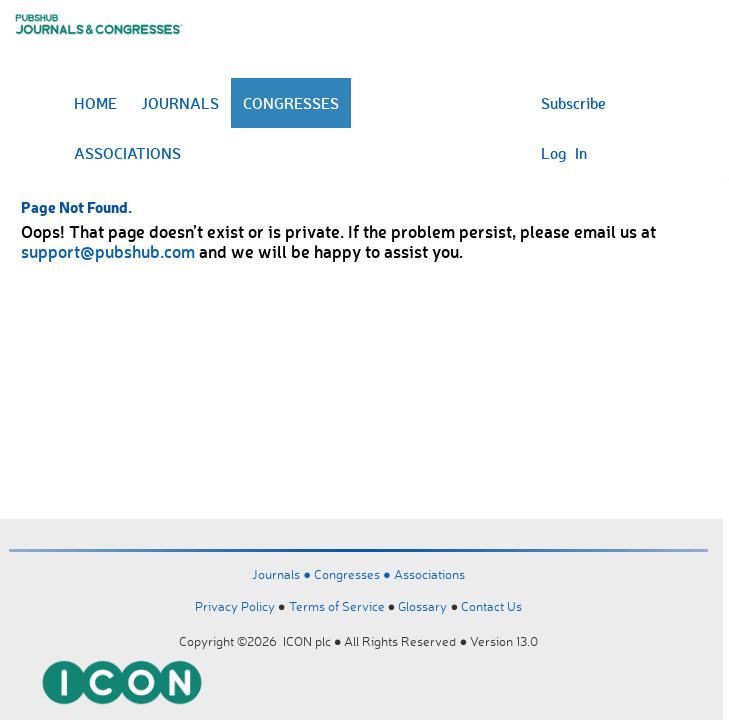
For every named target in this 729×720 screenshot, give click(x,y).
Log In (564, 153)
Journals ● (283, 574)
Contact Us (491, 606)
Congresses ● (354, 574)
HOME (95, 103)
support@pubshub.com (108, 251)
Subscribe (573, 103)
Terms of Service (337, 606)
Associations (429, 574)
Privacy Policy (235, 606)
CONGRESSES (291, 103)
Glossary (422, 606)
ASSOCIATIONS (127, 153)
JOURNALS (180, 103)
